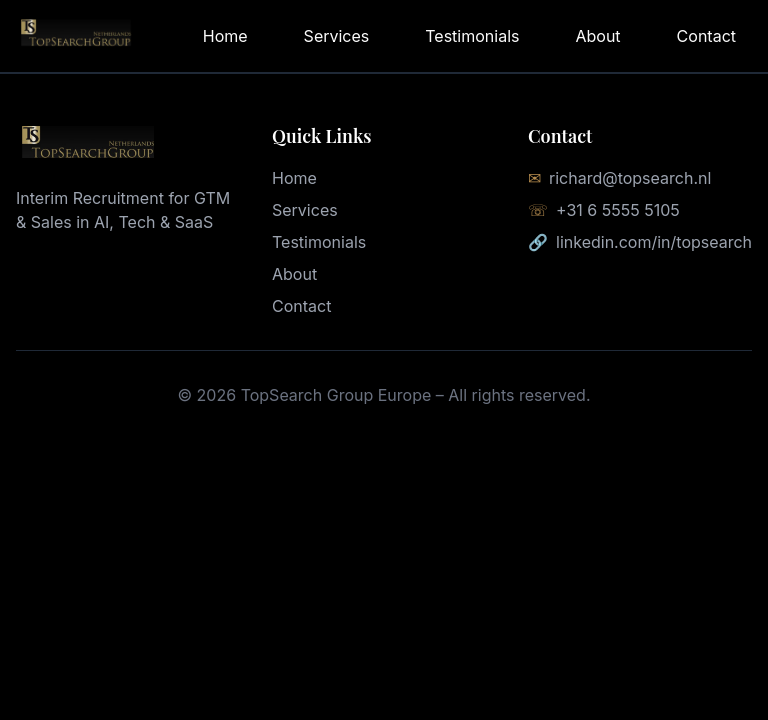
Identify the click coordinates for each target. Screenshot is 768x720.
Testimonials (472, 36)
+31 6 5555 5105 (618, 210)
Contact (706, 36)
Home (225, 36)
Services (337, 36)
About (597, 36)
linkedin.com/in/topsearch (654, 242)
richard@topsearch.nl (630, 178)
